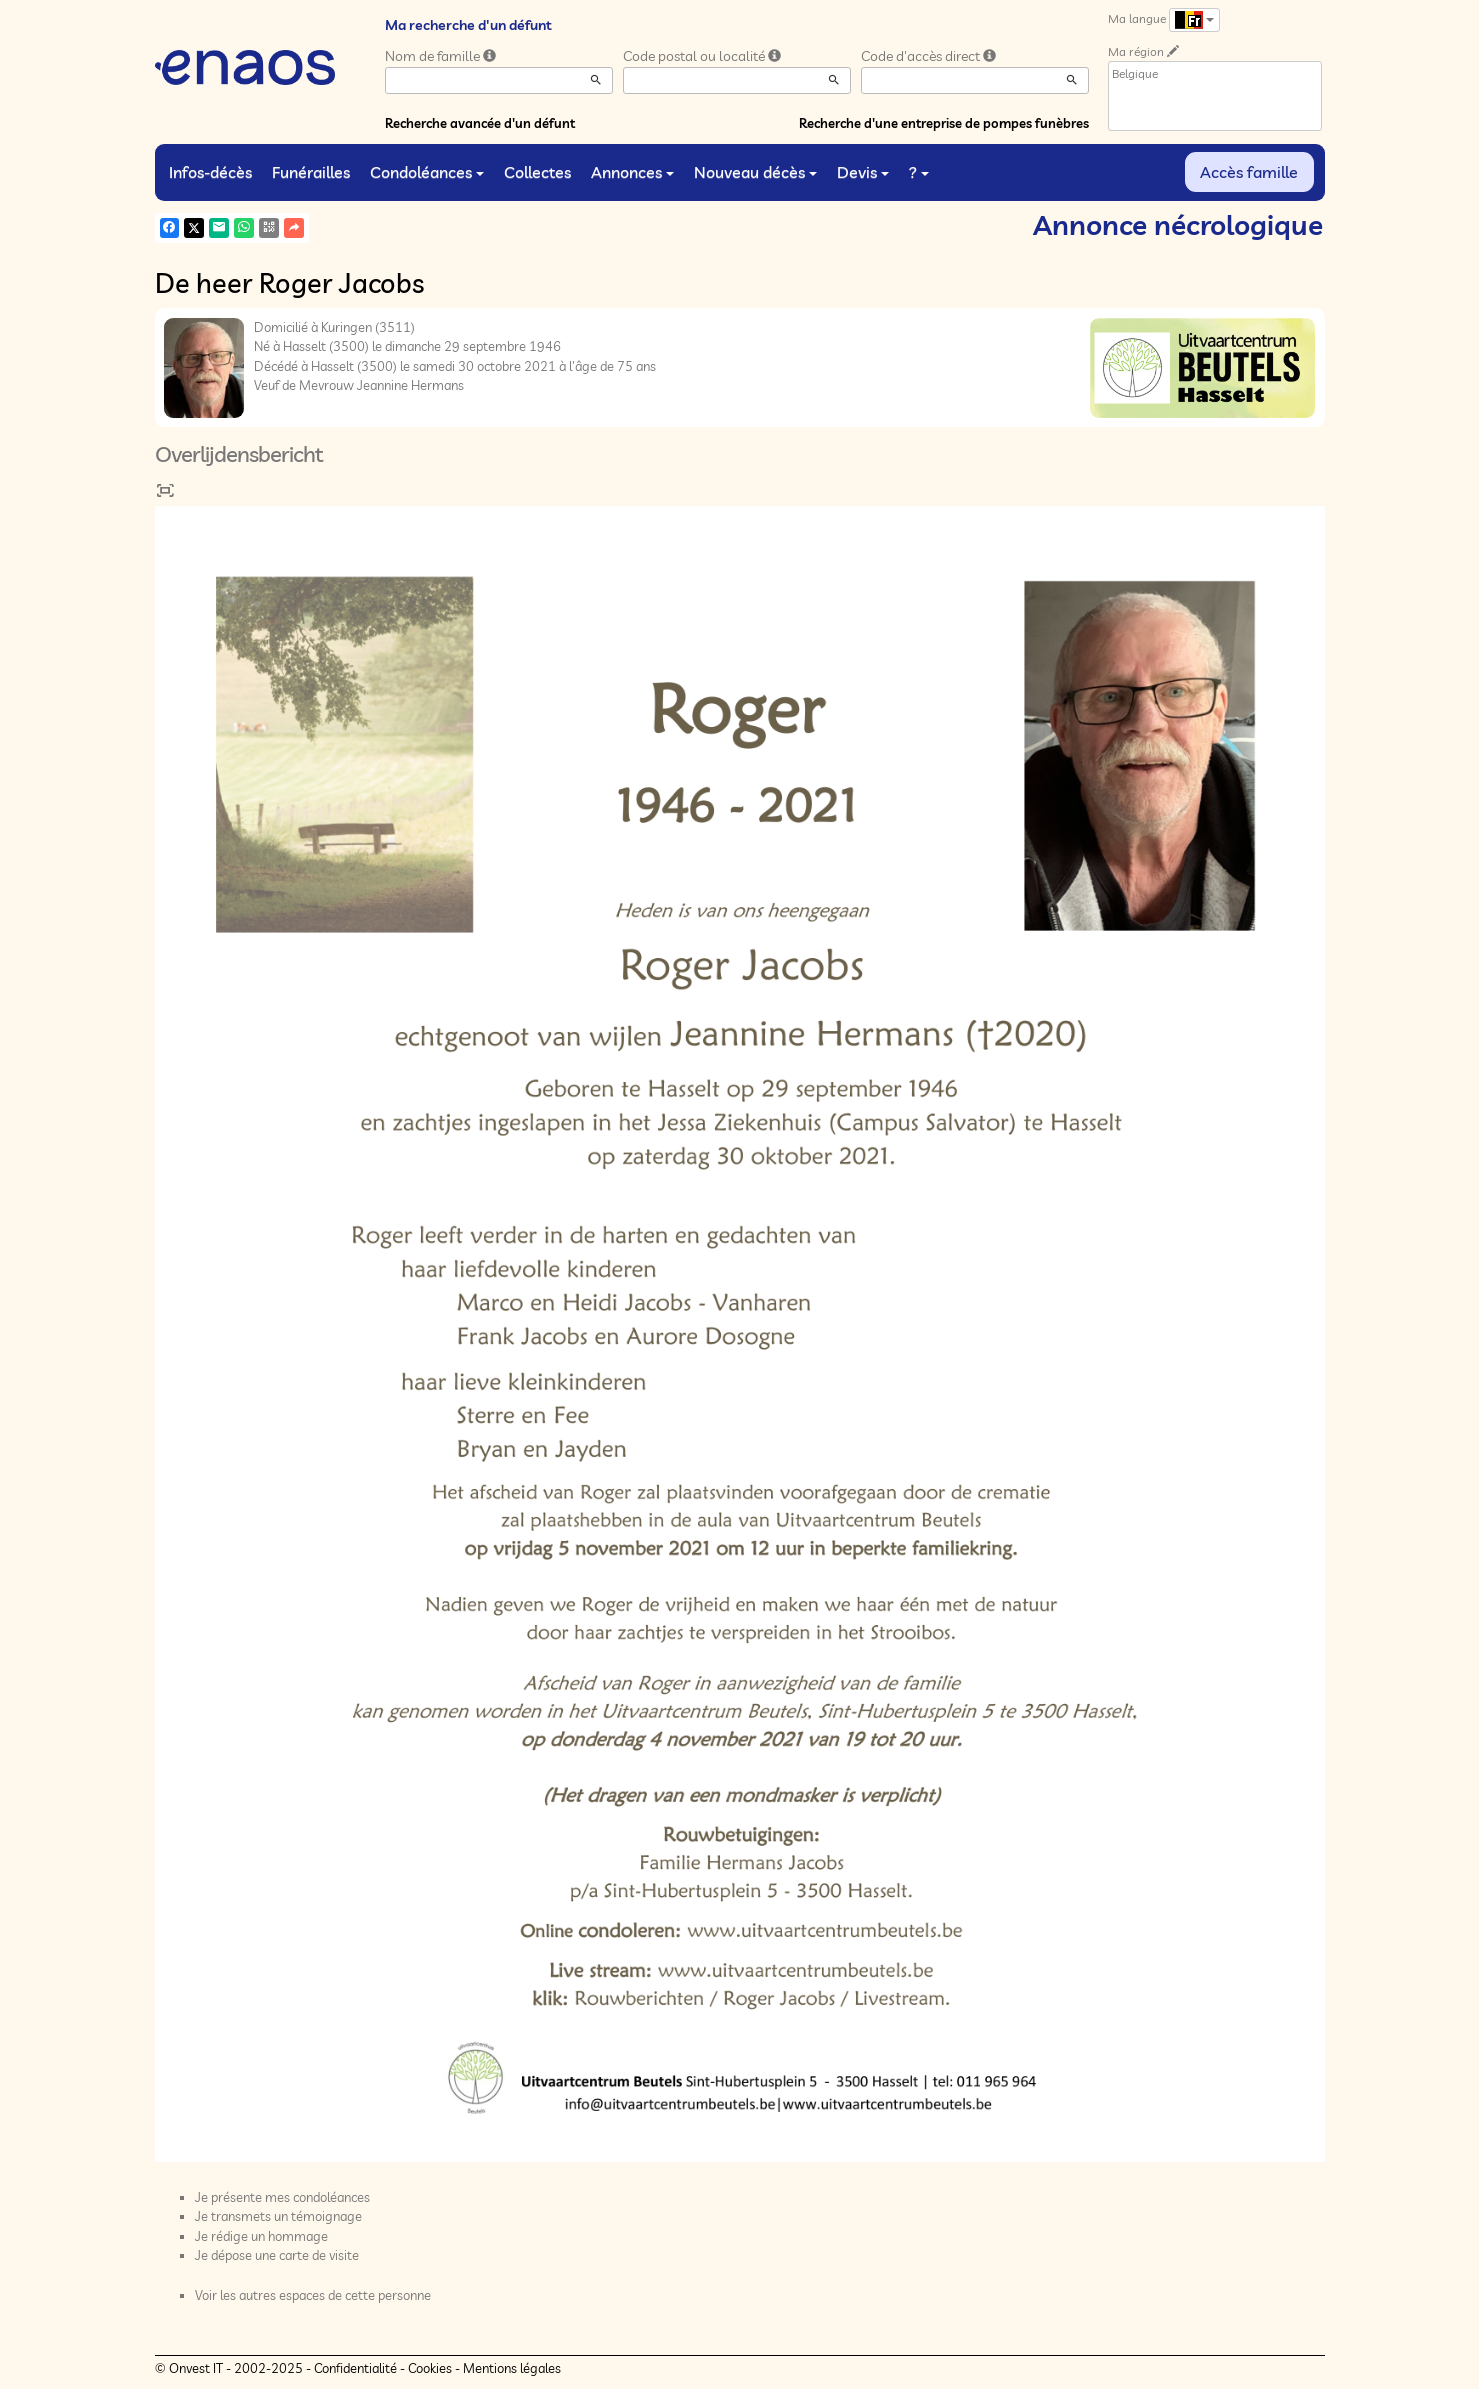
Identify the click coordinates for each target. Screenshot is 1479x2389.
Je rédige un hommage (261, 2236)
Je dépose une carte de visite (277, 2255)
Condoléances (427, 172)
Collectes (537, 172)
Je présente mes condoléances (282, 2197)
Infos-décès (210, 172)
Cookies (430, 2368)
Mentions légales (512, 2368)
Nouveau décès (755, 172)
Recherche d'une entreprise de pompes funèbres (944, 123)
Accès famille (1249, 172)
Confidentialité (355, 2368)
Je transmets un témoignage (278, 2216)
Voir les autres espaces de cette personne (313, 2295)
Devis (863, 172)
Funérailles (311, 172)
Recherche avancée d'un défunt (480, 123)
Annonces (632, 172)
